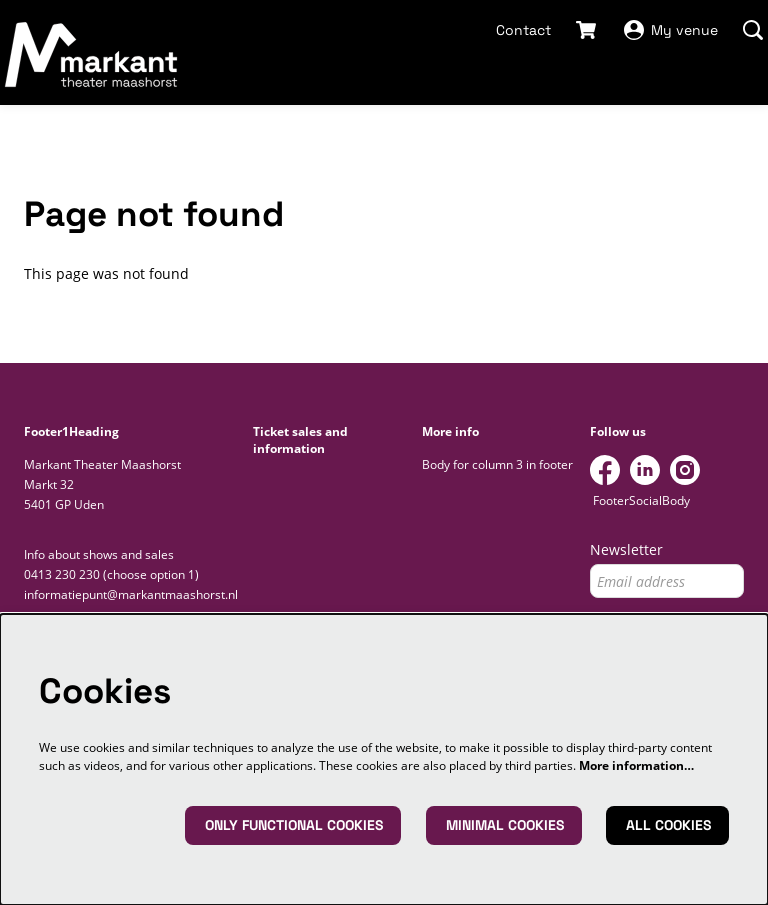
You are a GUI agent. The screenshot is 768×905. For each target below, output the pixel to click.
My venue (671, 30)
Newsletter (626, 550)
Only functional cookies (294, 825)
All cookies (668, 825)
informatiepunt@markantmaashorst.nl (131, 594)
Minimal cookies (505, 825)
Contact (523, 30)
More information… (636, 765)
